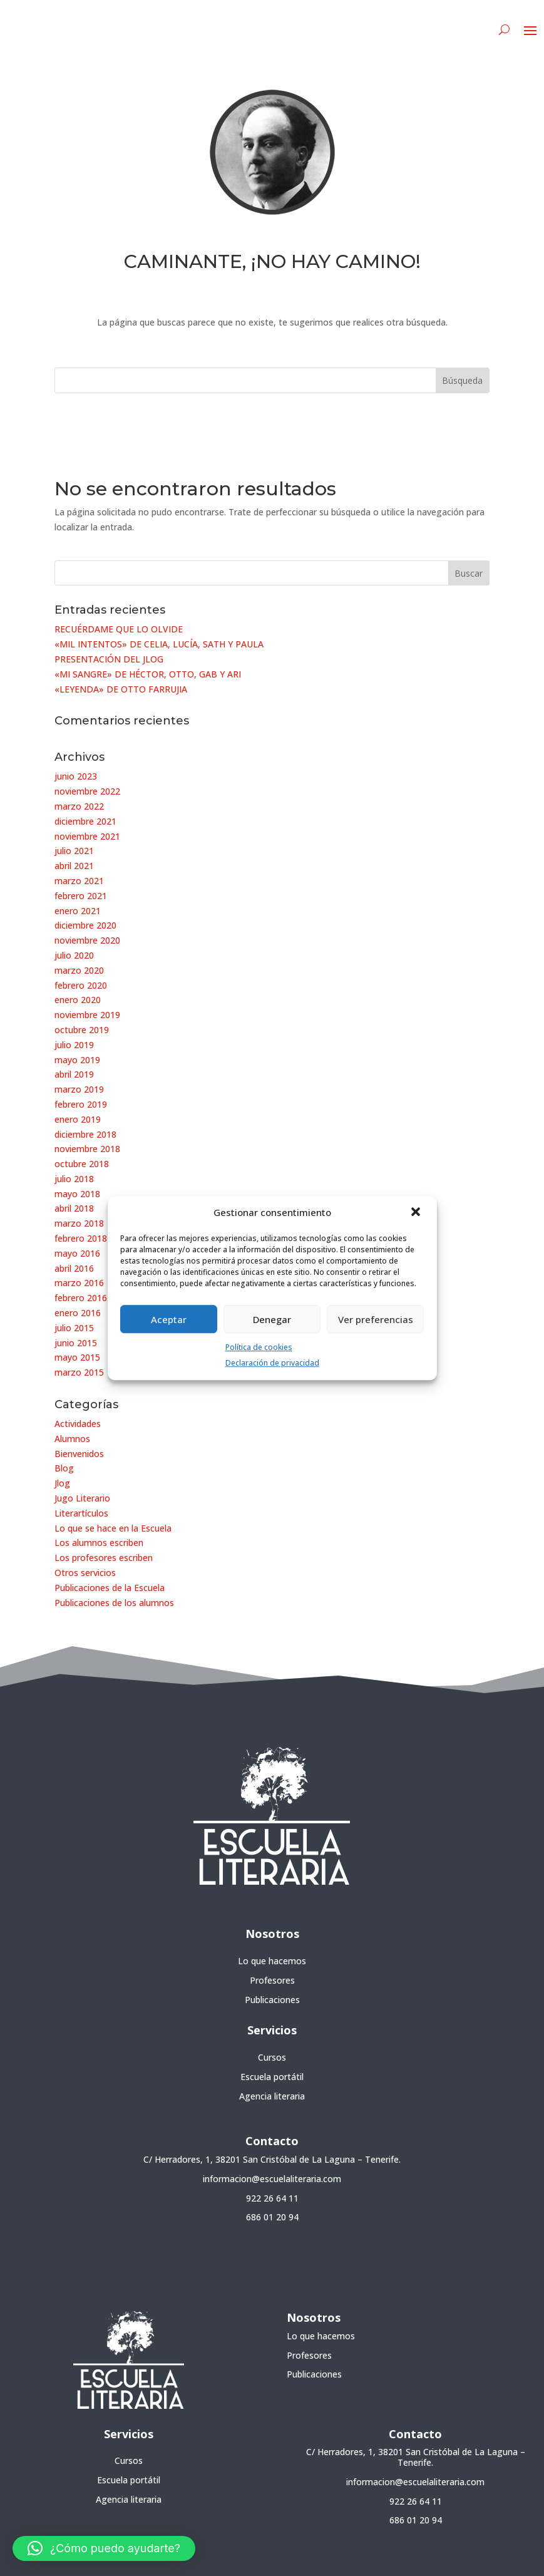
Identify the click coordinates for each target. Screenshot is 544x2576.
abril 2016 (74, 1268)
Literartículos (81, 1513)
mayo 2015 (77, 1357)
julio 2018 (74, 1179)
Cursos (272, 2057)
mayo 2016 (77, 1253)
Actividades (77, 1424)
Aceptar (169, 1319)
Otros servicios (85, 1573)
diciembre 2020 (85, 925)
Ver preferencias (375, 1319)
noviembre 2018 (87, 1149)
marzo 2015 (79, 1372)
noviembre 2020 (87, 940)
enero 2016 (77, 1313)
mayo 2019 (77, 1060)
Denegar (272, 1319)
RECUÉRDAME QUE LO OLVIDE (118, 629)
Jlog (62, 1483)
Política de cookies (258, 1347)
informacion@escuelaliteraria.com (272, 2179)
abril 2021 (74, 866)
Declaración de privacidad (272, 1363)
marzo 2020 (79, 970)
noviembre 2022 (87, 791)
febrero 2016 (80, 1298)
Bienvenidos (79, 1454)
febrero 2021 (80, 896)
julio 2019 (74, 1045)
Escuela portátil (272, 2077)
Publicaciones (272, 2000)
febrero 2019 (80, 1104)
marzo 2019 (79, 1089)
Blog (64, 1468)
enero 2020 (77, 1000)
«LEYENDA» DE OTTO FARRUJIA (120, 689)
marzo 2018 (79, 1223)
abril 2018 (74, 1208)
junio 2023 (75, 776)
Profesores (272, 1980)
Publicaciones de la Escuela (109, 1588)
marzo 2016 (79, 1283)
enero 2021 (77, 911)
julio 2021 (74, 851)
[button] (416, 1212)
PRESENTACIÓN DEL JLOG (108, 659)
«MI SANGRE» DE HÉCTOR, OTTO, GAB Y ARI (147, 674)
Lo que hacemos (272, 1961)
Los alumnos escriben (98, 1542)
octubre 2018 (81, 1164)
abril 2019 (74, 1074)
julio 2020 (74, 955)
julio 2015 (74, 1328)
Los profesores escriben (103, 1558)
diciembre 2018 (85, 1134)
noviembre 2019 (87, 1015)
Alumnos (72, 1439)
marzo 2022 (79, 806)
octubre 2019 (81, 1030)
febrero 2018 (80, 1238)
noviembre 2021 (87, 836)
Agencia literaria (272, 2096)
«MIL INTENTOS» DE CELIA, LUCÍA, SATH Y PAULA (159, 644)
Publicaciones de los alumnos (114, 1603)
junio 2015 (75, 1343)
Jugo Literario (82, 1498)
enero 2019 (77, 1119)
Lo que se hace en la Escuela (113, 1528)
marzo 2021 (79, 881)
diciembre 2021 (85, 821)
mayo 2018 (77, 1194)
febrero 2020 (80, 985)
